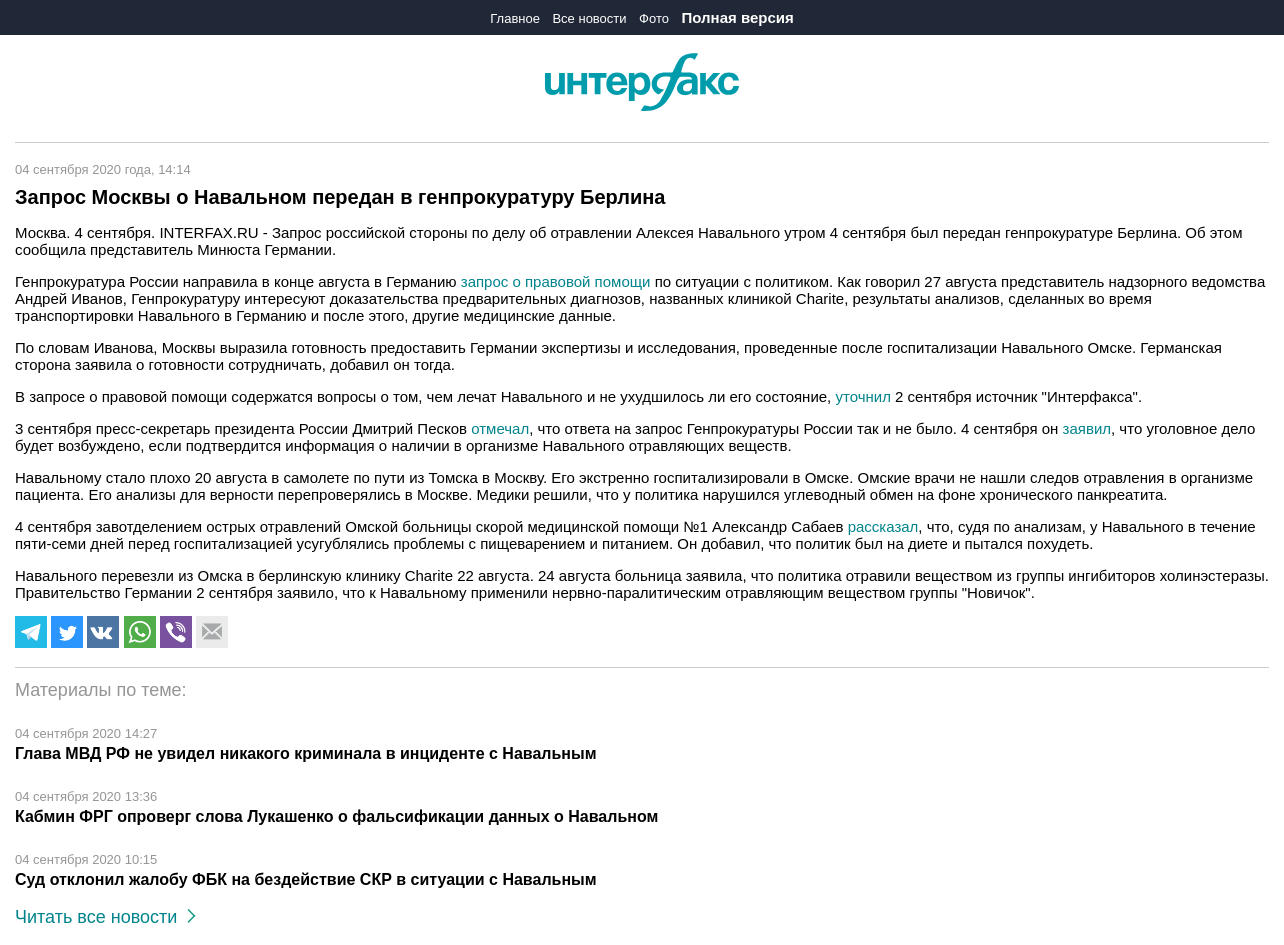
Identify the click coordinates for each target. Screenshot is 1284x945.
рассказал (883, 526)
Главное (515, 18)
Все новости (589, 18)
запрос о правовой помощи (554, 281)
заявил (1087, 428)
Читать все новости (105, 917)
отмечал (500, 428)
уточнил (862, 396)
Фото (654, 18)
